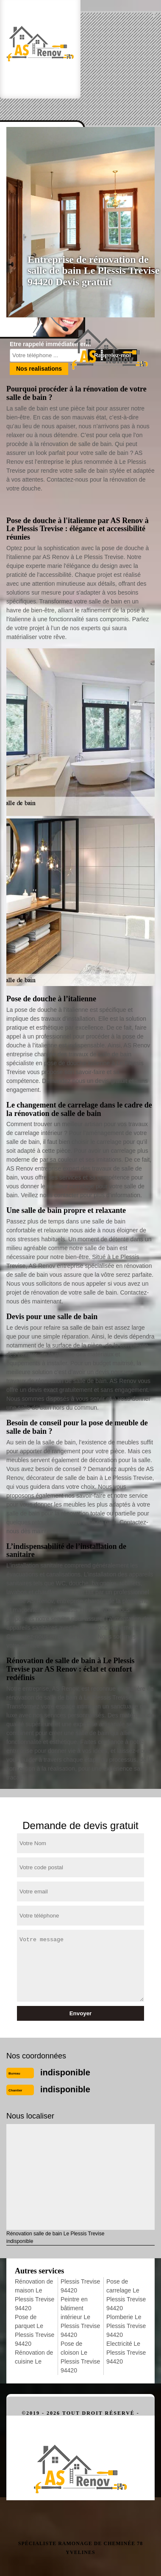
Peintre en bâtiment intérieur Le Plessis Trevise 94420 (80, 2317)
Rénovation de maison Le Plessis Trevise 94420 (34, 2295)
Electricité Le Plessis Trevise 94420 (126, 2352)
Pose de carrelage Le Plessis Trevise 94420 (126, 2295)
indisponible (65, 2072)
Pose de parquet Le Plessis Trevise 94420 (34, 2330)
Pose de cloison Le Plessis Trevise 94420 (80, 2357)
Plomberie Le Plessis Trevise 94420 (126, 2326)
